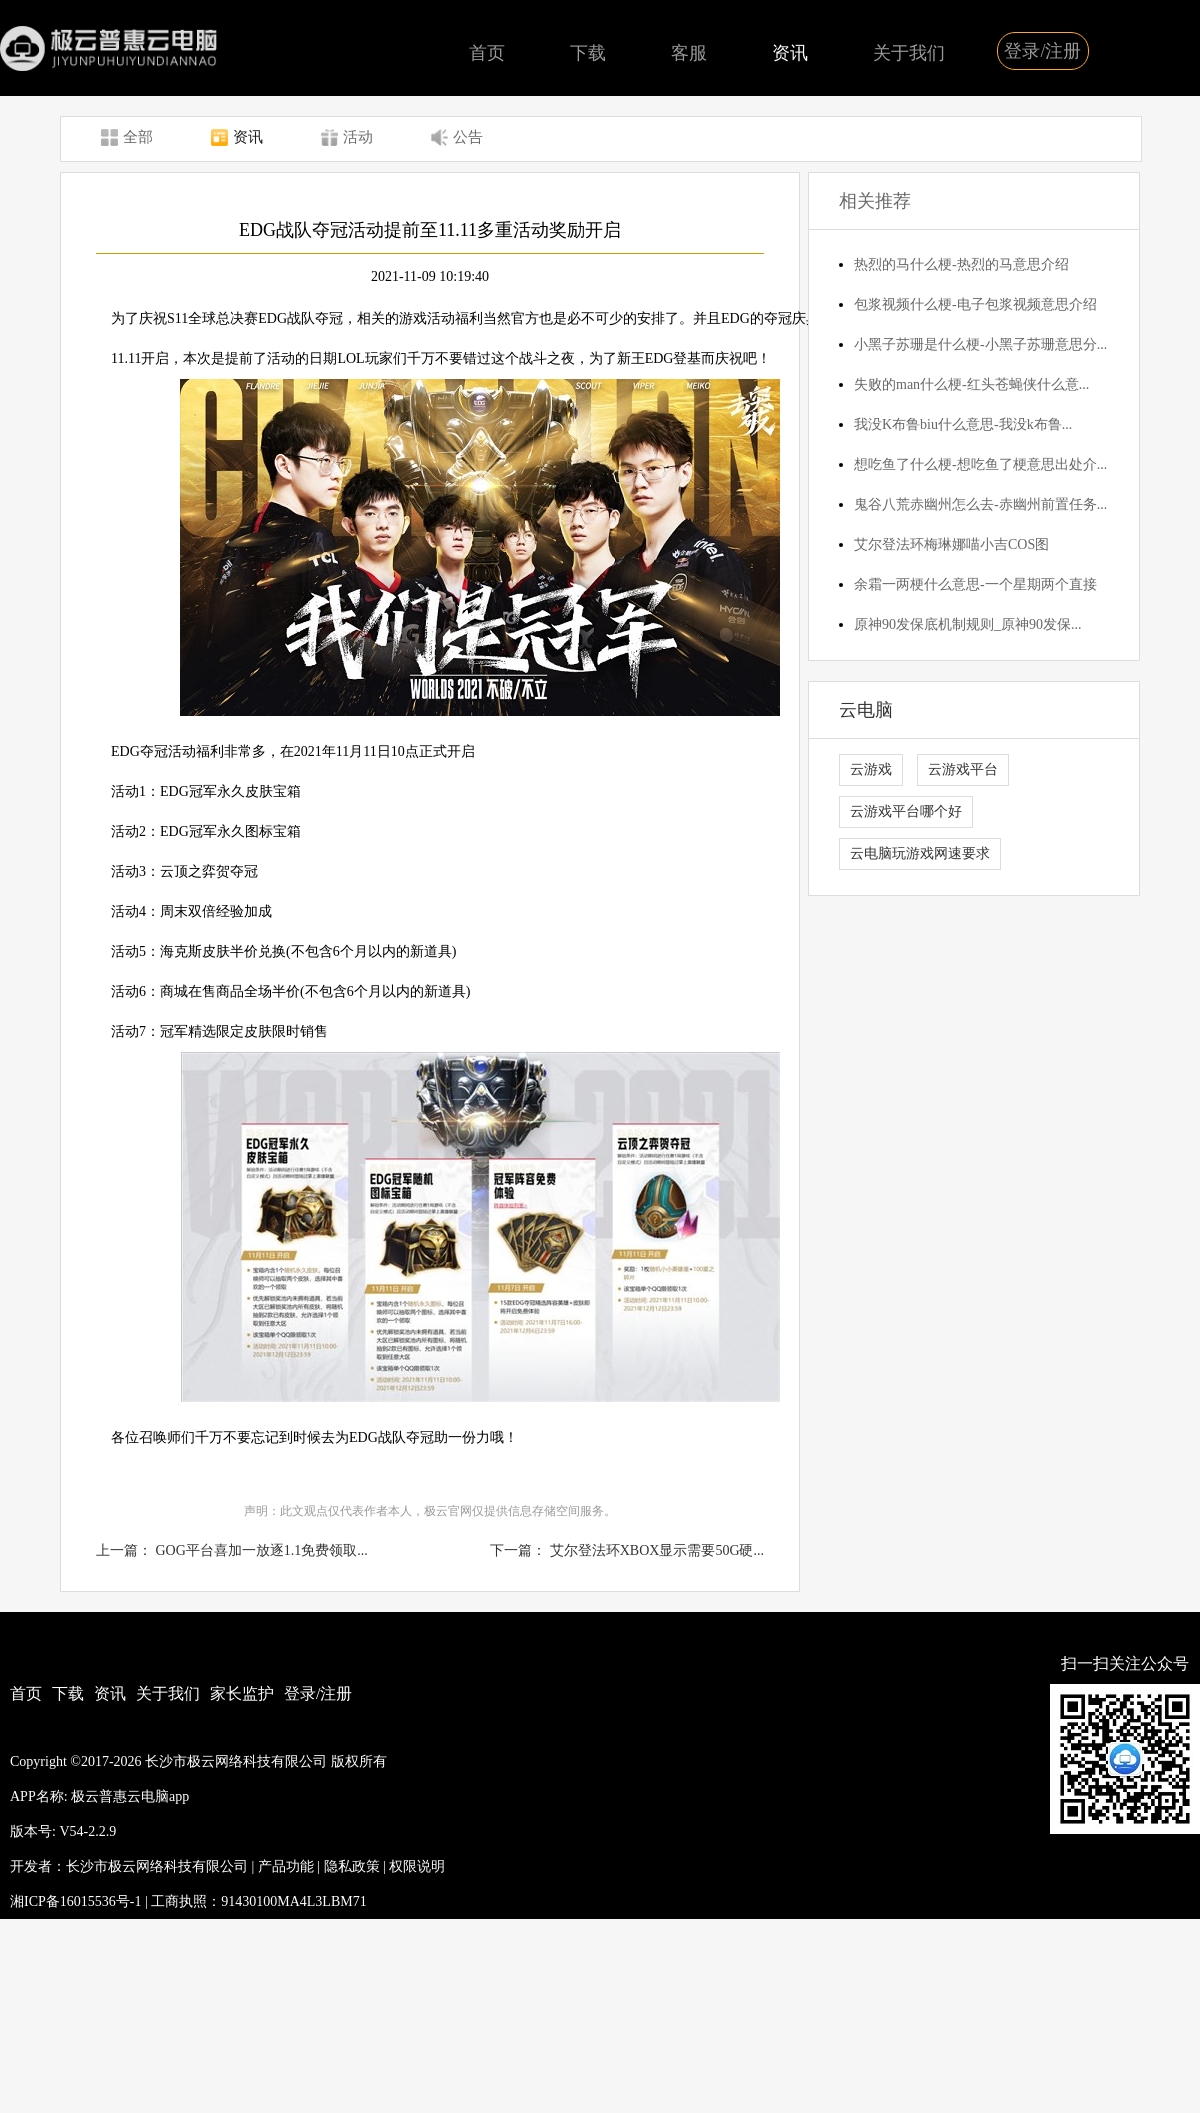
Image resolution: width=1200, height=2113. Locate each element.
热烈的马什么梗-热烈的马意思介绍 (961, 264)
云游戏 (871, 769)
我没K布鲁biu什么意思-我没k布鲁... (963, 424)
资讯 (790, 53)
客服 (689, 53)
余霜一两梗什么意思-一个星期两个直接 (975, 584)
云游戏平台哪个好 (906, 811)
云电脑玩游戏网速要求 (920, 853)
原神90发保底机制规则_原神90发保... (968, 624)
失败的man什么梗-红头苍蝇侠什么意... (971, 384)
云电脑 (866, 710)
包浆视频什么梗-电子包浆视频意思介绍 (975, 304)
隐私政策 (352, 1866)
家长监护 (242, 1693)
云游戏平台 (963, 769)
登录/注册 (1042, 51)
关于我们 (909, 53)
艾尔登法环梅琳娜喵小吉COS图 (951, 544)
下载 (588, 53)
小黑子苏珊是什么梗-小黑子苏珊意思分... (980, 344)
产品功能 (286, 1866)
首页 (487, 53)
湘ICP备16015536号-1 (75, 1901)
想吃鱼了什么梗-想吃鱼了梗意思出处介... (980, 464)
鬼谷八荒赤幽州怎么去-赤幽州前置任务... (980, 504)
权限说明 (417, 1866)
